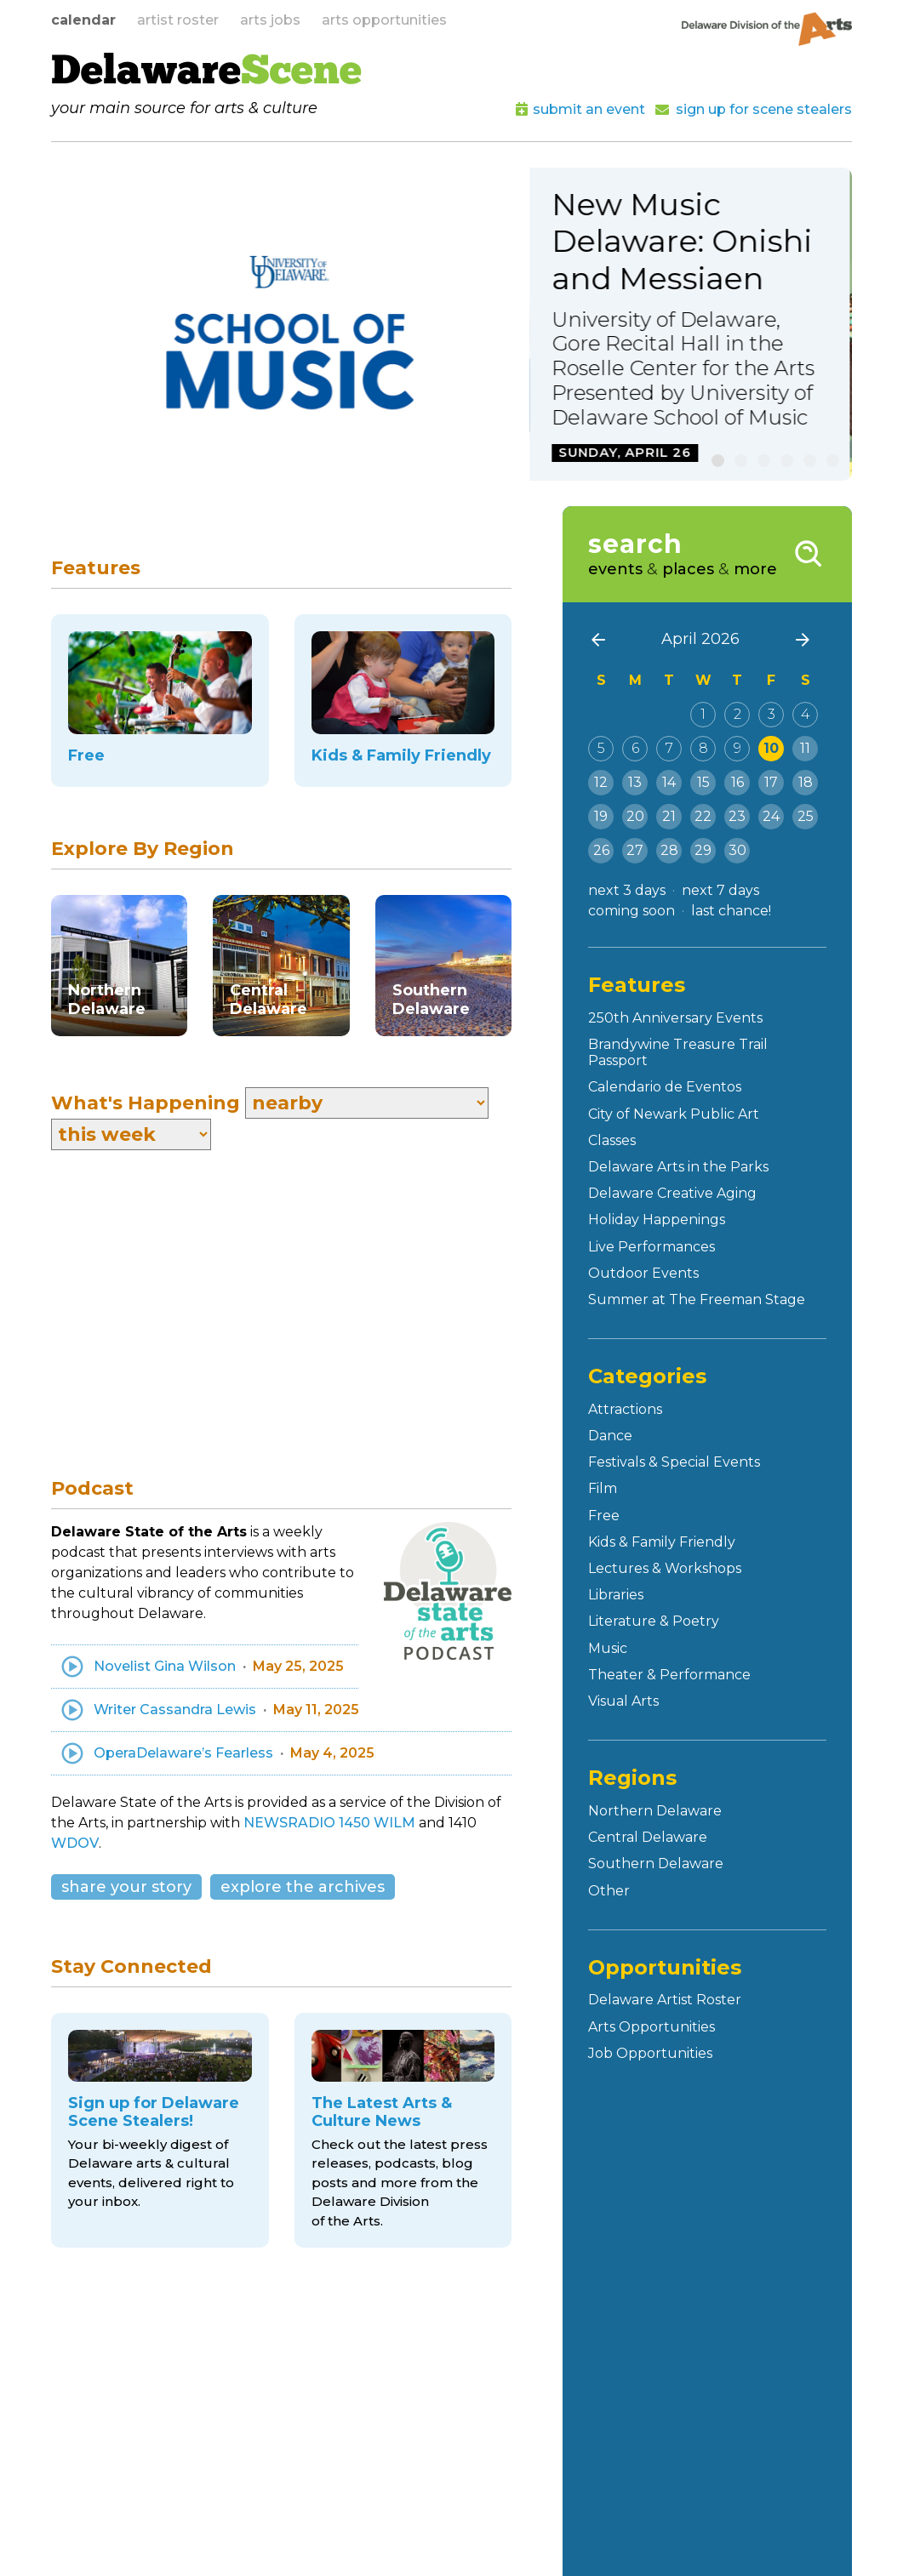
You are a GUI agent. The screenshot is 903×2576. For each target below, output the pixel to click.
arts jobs (270, 20)
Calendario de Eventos (664, 1087)
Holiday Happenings (656, 1219)
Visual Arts (623, 1701)
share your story (126, 1887)
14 (669, 782)
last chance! (731, 911)
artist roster (178, 20)
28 (669, 850)
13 (635, 782)
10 (771, 748)
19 (601, 816)
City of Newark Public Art (673, 1114)
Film (602, 1488)
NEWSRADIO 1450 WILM (329, 1823)
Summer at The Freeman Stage (696, 1299)
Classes (612, 1140)
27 (634, 850)
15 (703, 782)
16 (737, 782)
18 (805, 782)
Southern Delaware (655, 1863)
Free (604, 1515)
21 (669, 816)
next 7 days (720, 890)
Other (609, 1891)
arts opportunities (384, 20)
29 (703, 850)
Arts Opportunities (651, 2027)
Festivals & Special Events (674, 1462)
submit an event (589, 109)
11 (805, 748)
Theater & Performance (669, 1675)
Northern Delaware (655, 1811)
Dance (610, 1436)
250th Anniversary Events (675, 1018)
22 (703, 816)
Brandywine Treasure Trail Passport (678, 1052)
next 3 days (627, 890)
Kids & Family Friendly (661, 1542)
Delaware (206, 73)
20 (635, 816)
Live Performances (651, 1247)
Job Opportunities (650, 2053)
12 (601, 782)
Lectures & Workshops (664, 1568)
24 (771, 816)
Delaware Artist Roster (664, 2000)
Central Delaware (647, 1837)
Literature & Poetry (653, 1621)
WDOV (75, 1843)
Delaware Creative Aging (672, 1193)
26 (601, 850)
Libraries (615, 1595)
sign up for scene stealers (764, 109)
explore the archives (302, 1887)
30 (737, 850)
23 (737, 816)
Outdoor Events (643, 1273)
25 (805, 816)
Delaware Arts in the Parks (678, 1167)
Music (607, 1648)
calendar (83, 20)
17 (771, 782)
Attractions (625, 1409)
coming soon (631, 911)
